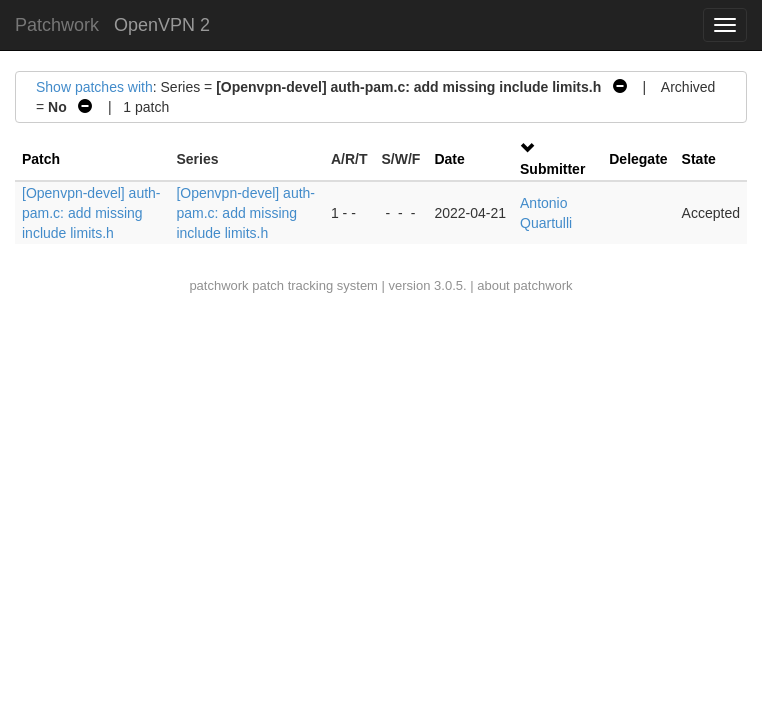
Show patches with (94, 87)
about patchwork (524, 285)
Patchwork (57, 25)
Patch (41, 159)
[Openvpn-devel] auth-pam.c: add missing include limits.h (91, 213)
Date (449, 159)
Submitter (552, 169)
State (699, 159)
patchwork (218, 285)
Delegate (638, 159)
